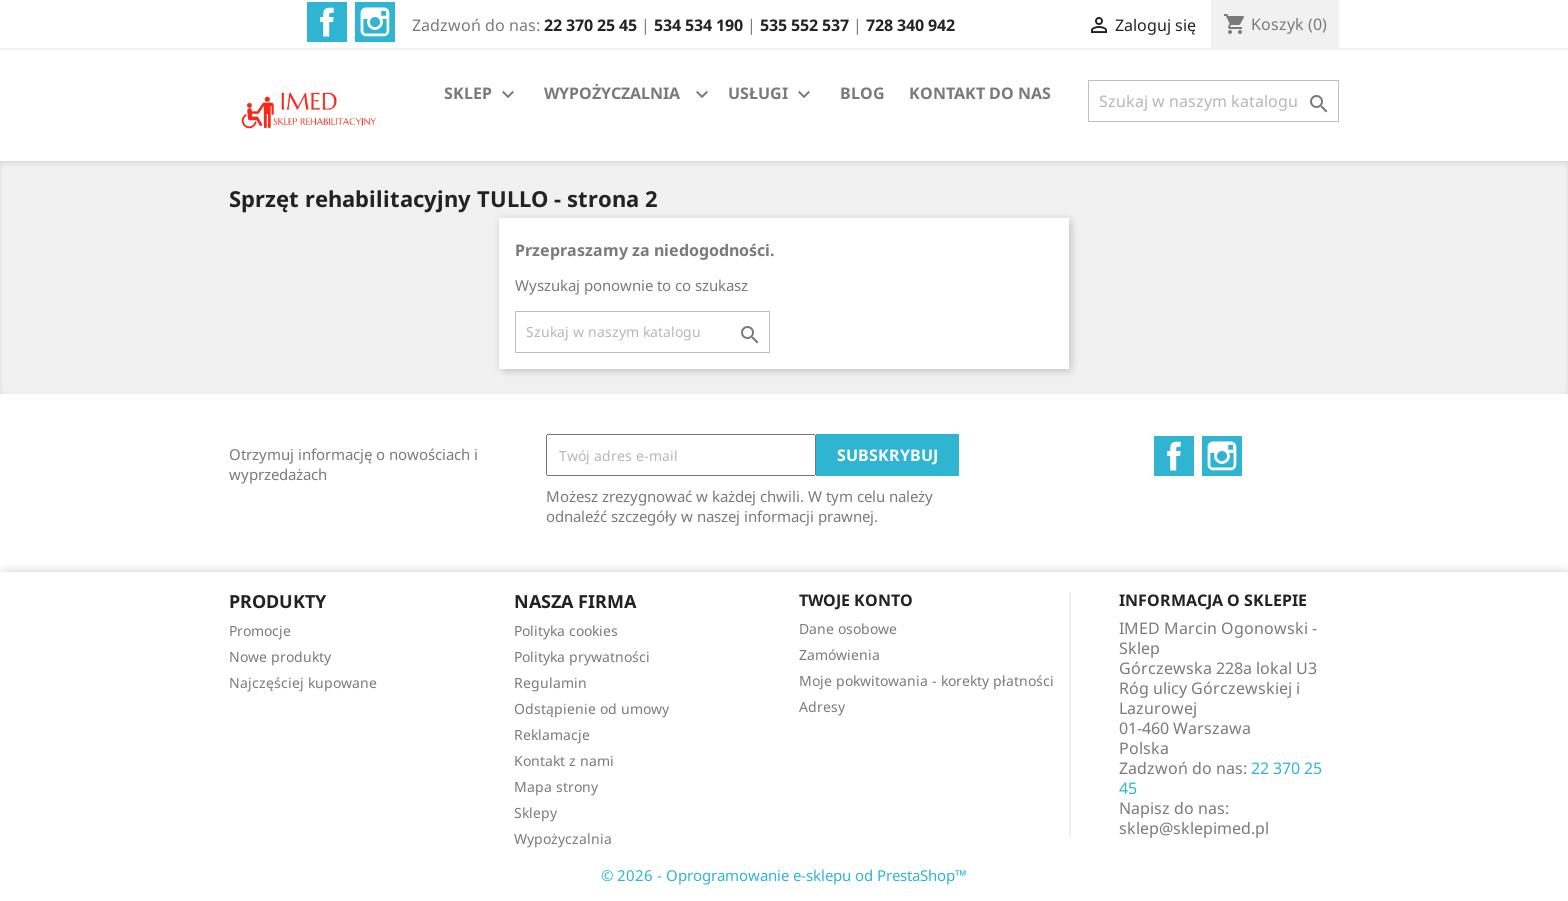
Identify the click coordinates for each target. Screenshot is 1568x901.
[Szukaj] (1213, 101)
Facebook (327, 22)
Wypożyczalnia (563, 838)
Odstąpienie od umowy (591, 708)
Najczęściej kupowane (303, 682)
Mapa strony (556, 786)
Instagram (375, 22)
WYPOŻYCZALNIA (612, 93)
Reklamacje (552, 734)
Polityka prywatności (582, 656)
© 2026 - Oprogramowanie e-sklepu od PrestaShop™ (784, 875)
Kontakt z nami (564, 760)
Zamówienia (839, 654)
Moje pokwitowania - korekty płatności (926, 680)
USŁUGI (772, 94)
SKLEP (482, 94)
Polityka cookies (566, 630)
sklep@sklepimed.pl (1194, 828)
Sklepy (535, 812)
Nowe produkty (280, 656)
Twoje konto (856, 600)
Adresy (822, 706)
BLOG (862, 93)
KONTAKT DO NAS (980, 93)
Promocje (260, 630)
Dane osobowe (848, 628)
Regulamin (550, 682)
